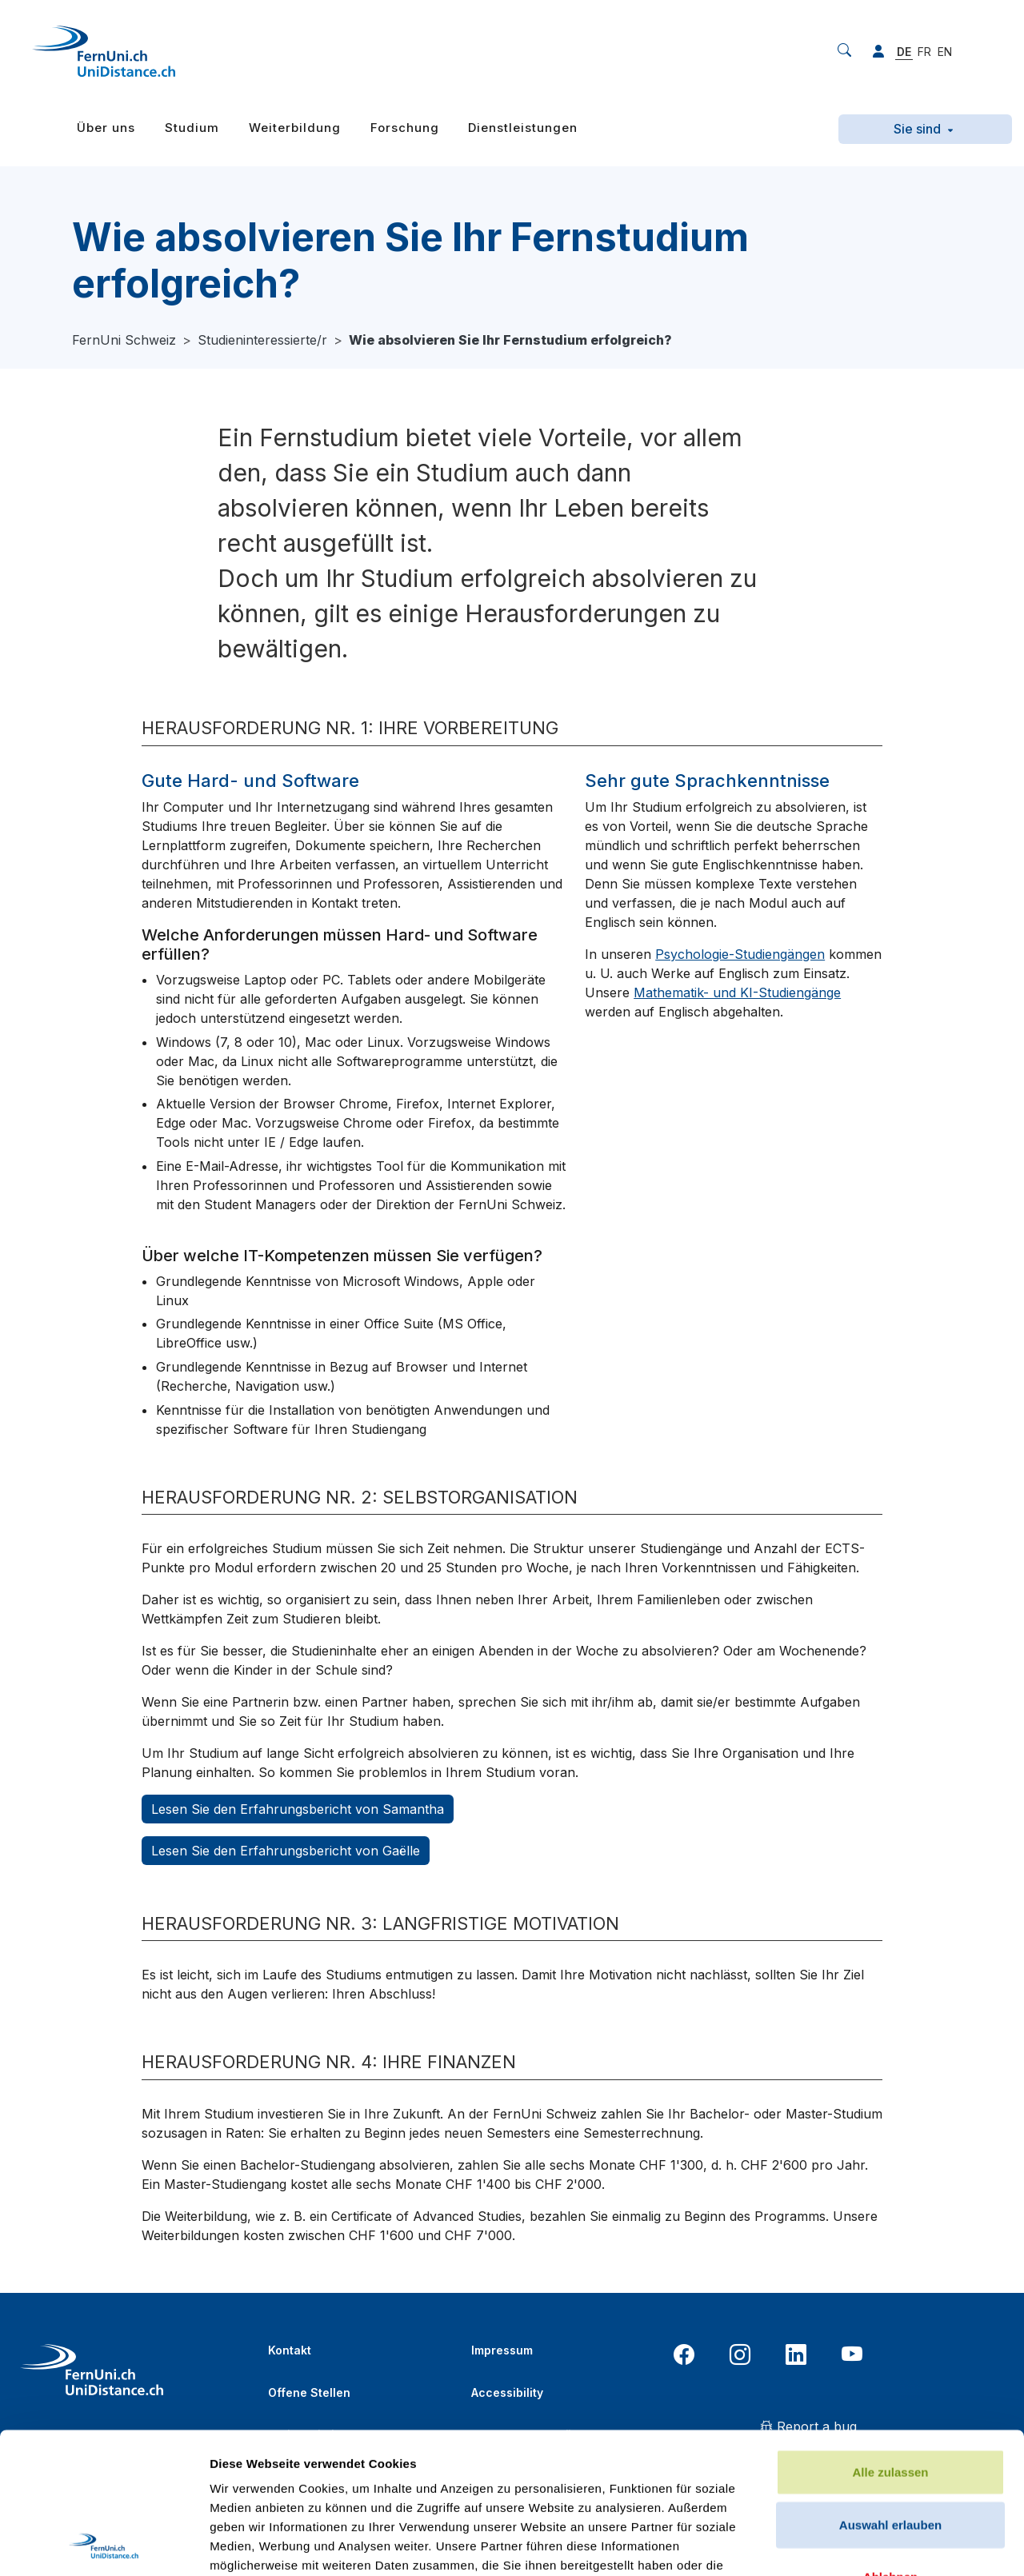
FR (924, 51)
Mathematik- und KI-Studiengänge (737, 992)
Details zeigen (850, 2544)
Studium (192, 127)
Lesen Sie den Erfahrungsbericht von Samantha (297, 1809)
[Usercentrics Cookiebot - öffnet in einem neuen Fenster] (104, 2545)
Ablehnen (890, 2436)
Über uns (106, 127)
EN (945, 51)
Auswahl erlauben (890, 2383)
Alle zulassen (890, 2331)
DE (904, 51)
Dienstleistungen (523, 127)
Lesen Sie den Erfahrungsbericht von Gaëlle (285, 1851)
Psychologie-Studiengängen (740, 954)
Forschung (404, 127)
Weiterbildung (295, 127)
